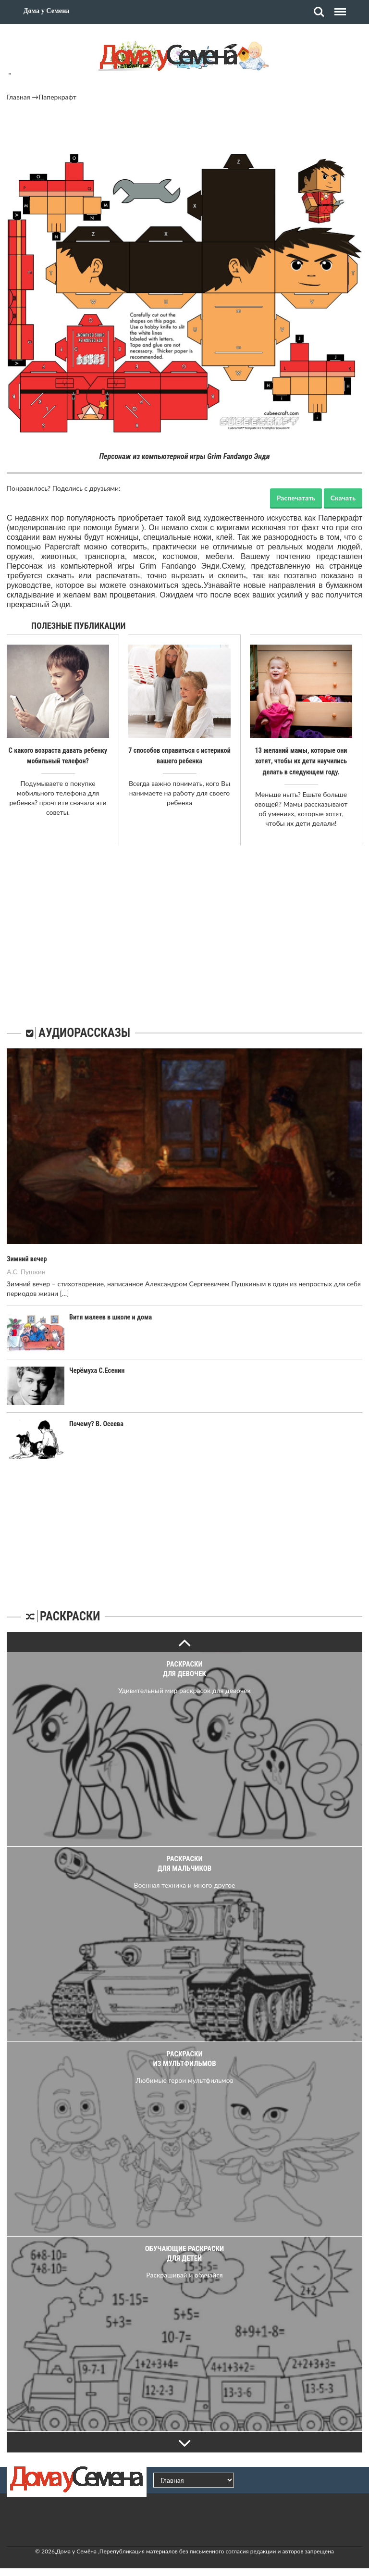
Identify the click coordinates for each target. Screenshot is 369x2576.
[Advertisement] (184, 128)
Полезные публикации (78, 626)
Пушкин (33, 1270)
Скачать (343, 498)
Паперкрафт (57, 97)
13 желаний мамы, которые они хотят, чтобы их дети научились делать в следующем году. (301, 761)
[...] (64, 1292)
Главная (18, 97)
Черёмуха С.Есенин (96, 1369)
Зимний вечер (26, 1258)
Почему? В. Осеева (96, 1422)
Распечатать (296, 498)
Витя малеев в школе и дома (110, 1315)
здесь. (193, 585)
